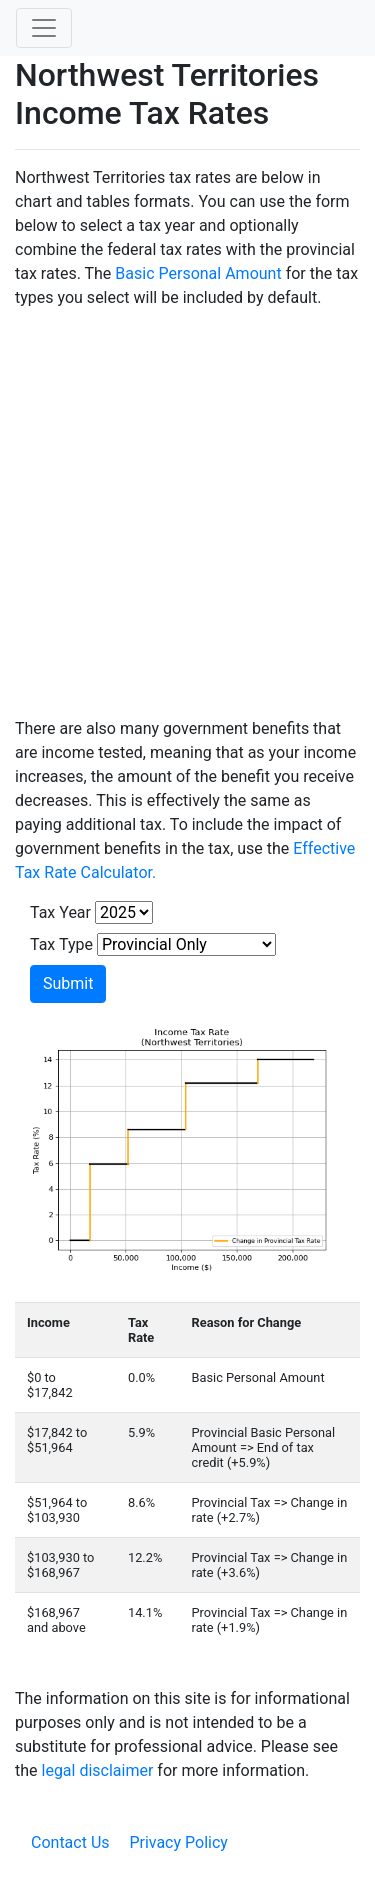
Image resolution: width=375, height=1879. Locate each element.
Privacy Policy (178, 1842)
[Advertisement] (187, 513)
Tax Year (60, 912)
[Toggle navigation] (44, 28)
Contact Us (70, 1842)
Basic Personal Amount (198, 273)
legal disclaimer (98, 1770)
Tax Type (61, 944)
